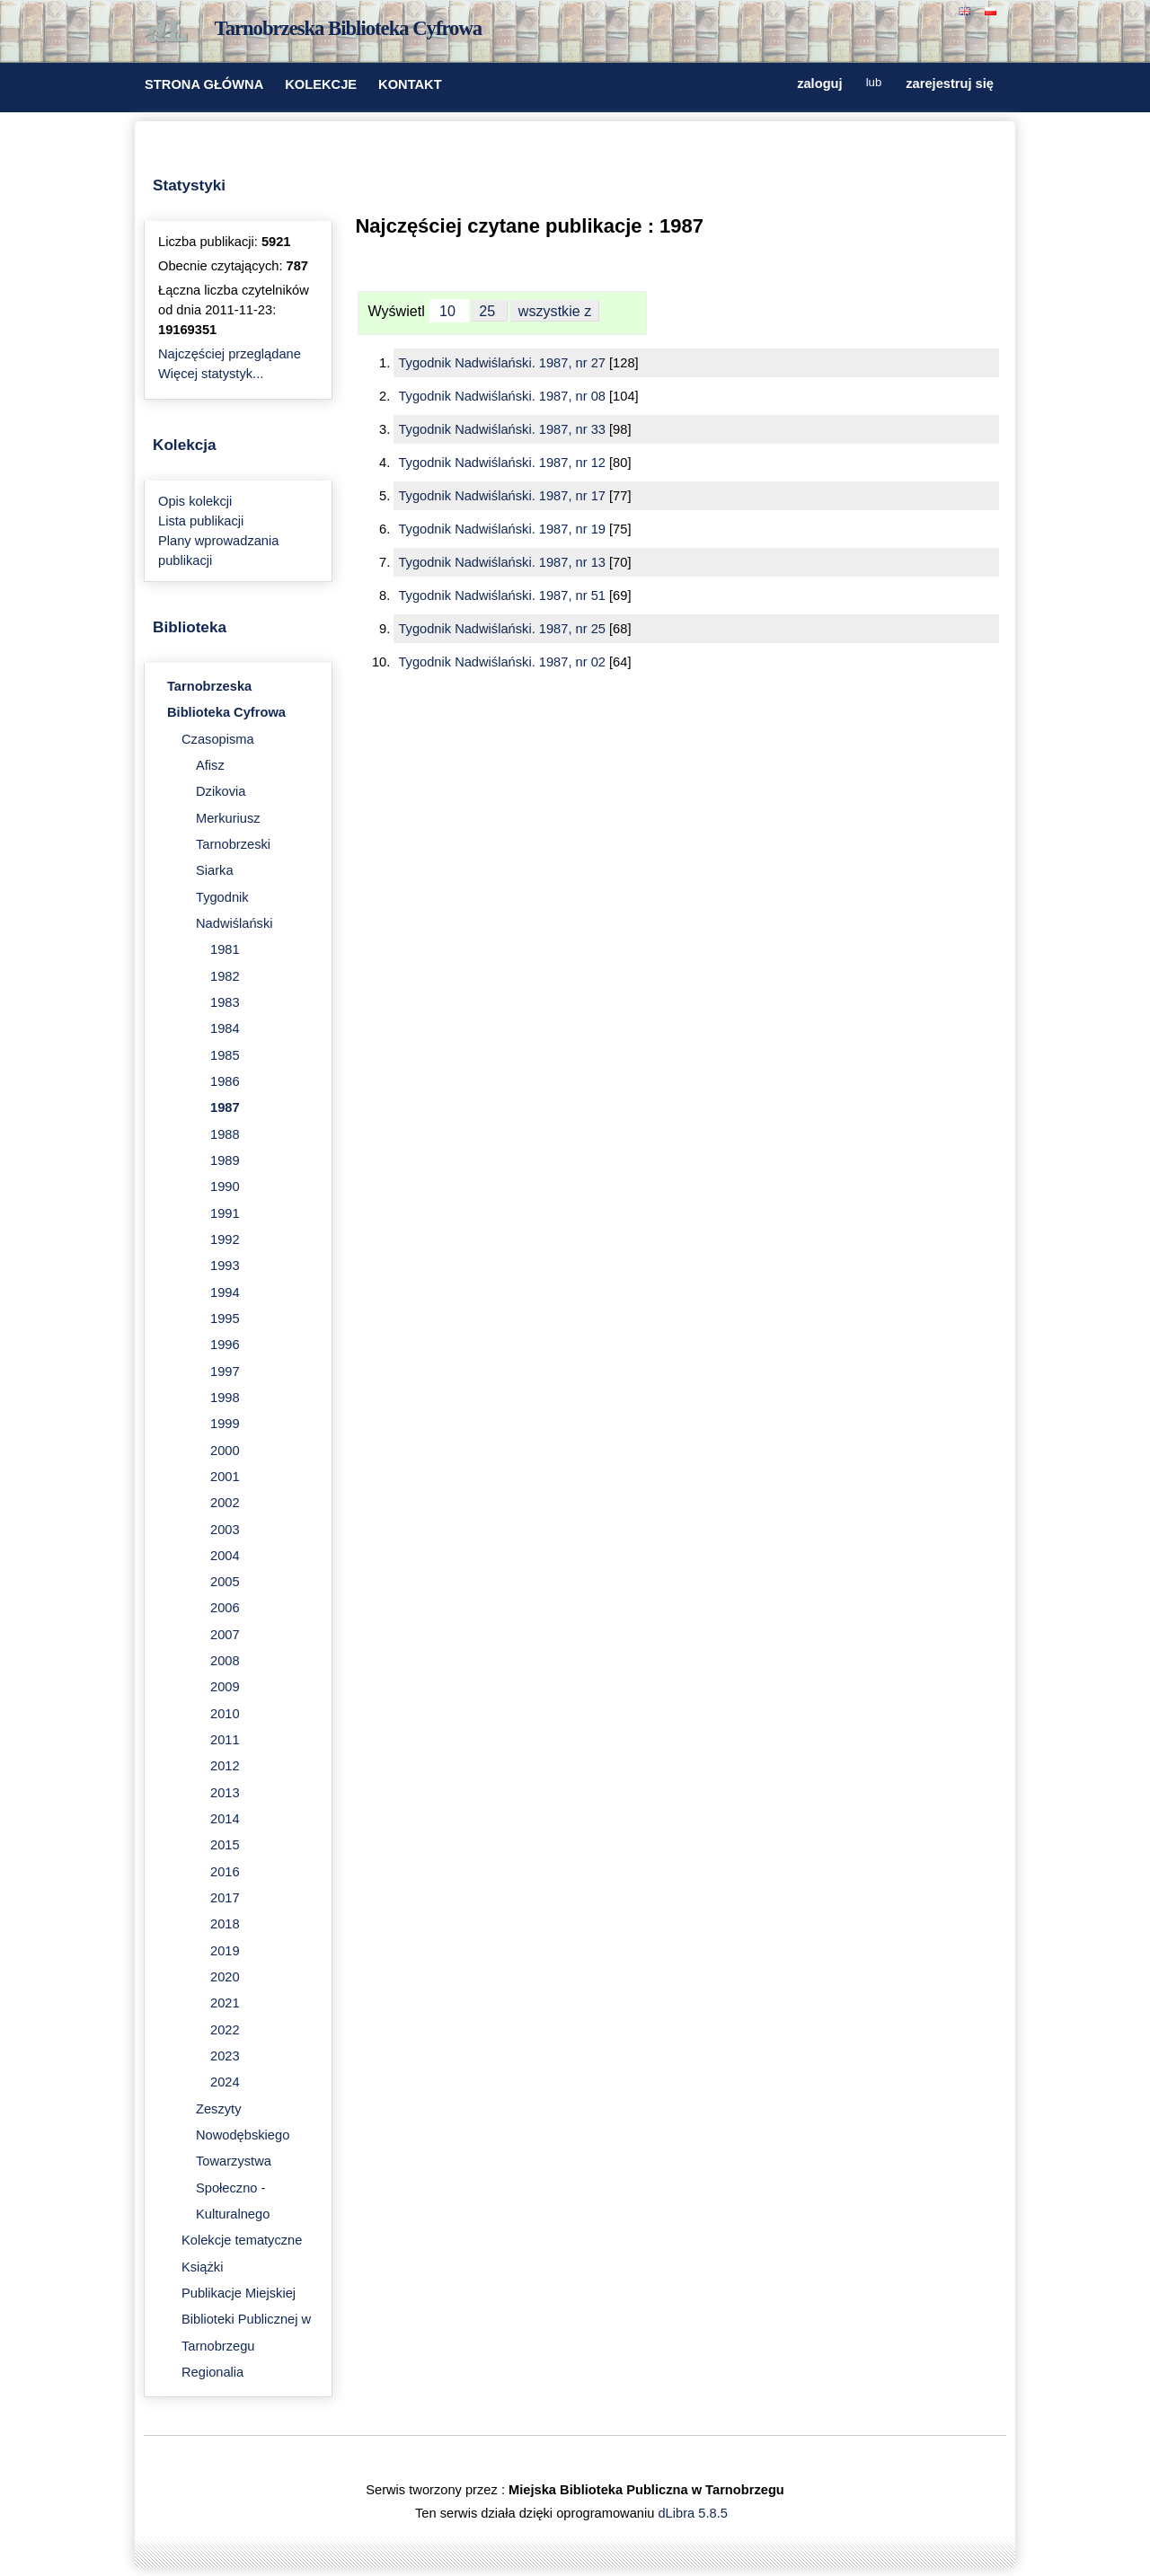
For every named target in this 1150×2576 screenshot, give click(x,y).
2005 (225, 1582)
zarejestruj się (950, 83)
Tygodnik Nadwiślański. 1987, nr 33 (503, 429)
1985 (225, 1055)
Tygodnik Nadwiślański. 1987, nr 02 (503, 662)
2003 (225, 1529)
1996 (225, 1344)
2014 (225, 1819)
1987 (225, 1107)
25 (489, 311)
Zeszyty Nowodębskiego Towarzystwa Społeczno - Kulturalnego (242, 2161)
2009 (225, 1687)
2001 (225, 1476)
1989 (225, 1160)
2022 (225, 2030)
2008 (225, 1661)
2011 (225, 1740)
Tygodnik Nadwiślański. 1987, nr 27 (503, 363)
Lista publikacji (200, 521)
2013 (225, 1793)
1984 (225, 1028)
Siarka (215, 870)
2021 (225, 2003)
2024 (225, 2082)
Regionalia (212, 2372)
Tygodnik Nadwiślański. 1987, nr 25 (503, 629)
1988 (225, 1134)
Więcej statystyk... (210, 373)
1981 (225, 949)
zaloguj (819, 83)
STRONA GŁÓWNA (204, 84)
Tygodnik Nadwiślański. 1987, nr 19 (503, 529)
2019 (225, 1951)
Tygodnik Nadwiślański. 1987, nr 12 (503, 462)
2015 (225, 1845)
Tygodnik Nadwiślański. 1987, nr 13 (503, 562)
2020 (225, 1977)
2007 (225, 1635)
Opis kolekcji (195, 501)
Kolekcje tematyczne (241, 2240)
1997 (225, 1371)
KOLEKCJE (321, 84)
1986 (225, 1081)
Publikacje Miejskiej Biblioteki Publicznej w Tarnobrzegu (246, 2319)
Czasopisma (217, 739)
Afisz (210, 765)
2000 (225, 1450)
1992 (225, 1239)
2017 (225, 1898)
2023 (225, 2056)
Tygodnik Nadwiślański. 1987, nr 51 (503, 595)
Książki (202, 2267)
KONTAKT (410, 84)
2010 (225, 1714)
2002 (225, 1502)
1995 (225, 1318)
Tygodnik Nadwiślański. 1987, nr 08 (503, 396)
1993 (225, 1265)
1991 (225, 1213)
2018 (225, 1924)
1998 (225, 1397)
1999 (225, 1423)
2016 (225, 1872)
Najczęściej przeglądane (229, 354)
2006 (225, 1608)
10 (449, 311)
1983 (225, 1002)
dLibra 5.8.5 (694, 2513)
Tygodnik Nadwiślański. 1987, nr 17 (503, 496)
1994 (225, 1292)
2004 (225, 1555)
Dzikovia (220, 791)
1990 (225, 1186)
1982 (225, 976)
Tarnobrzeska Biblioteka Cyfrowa (348, 28)
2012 (225, 1766)
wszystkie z (555, 311)
